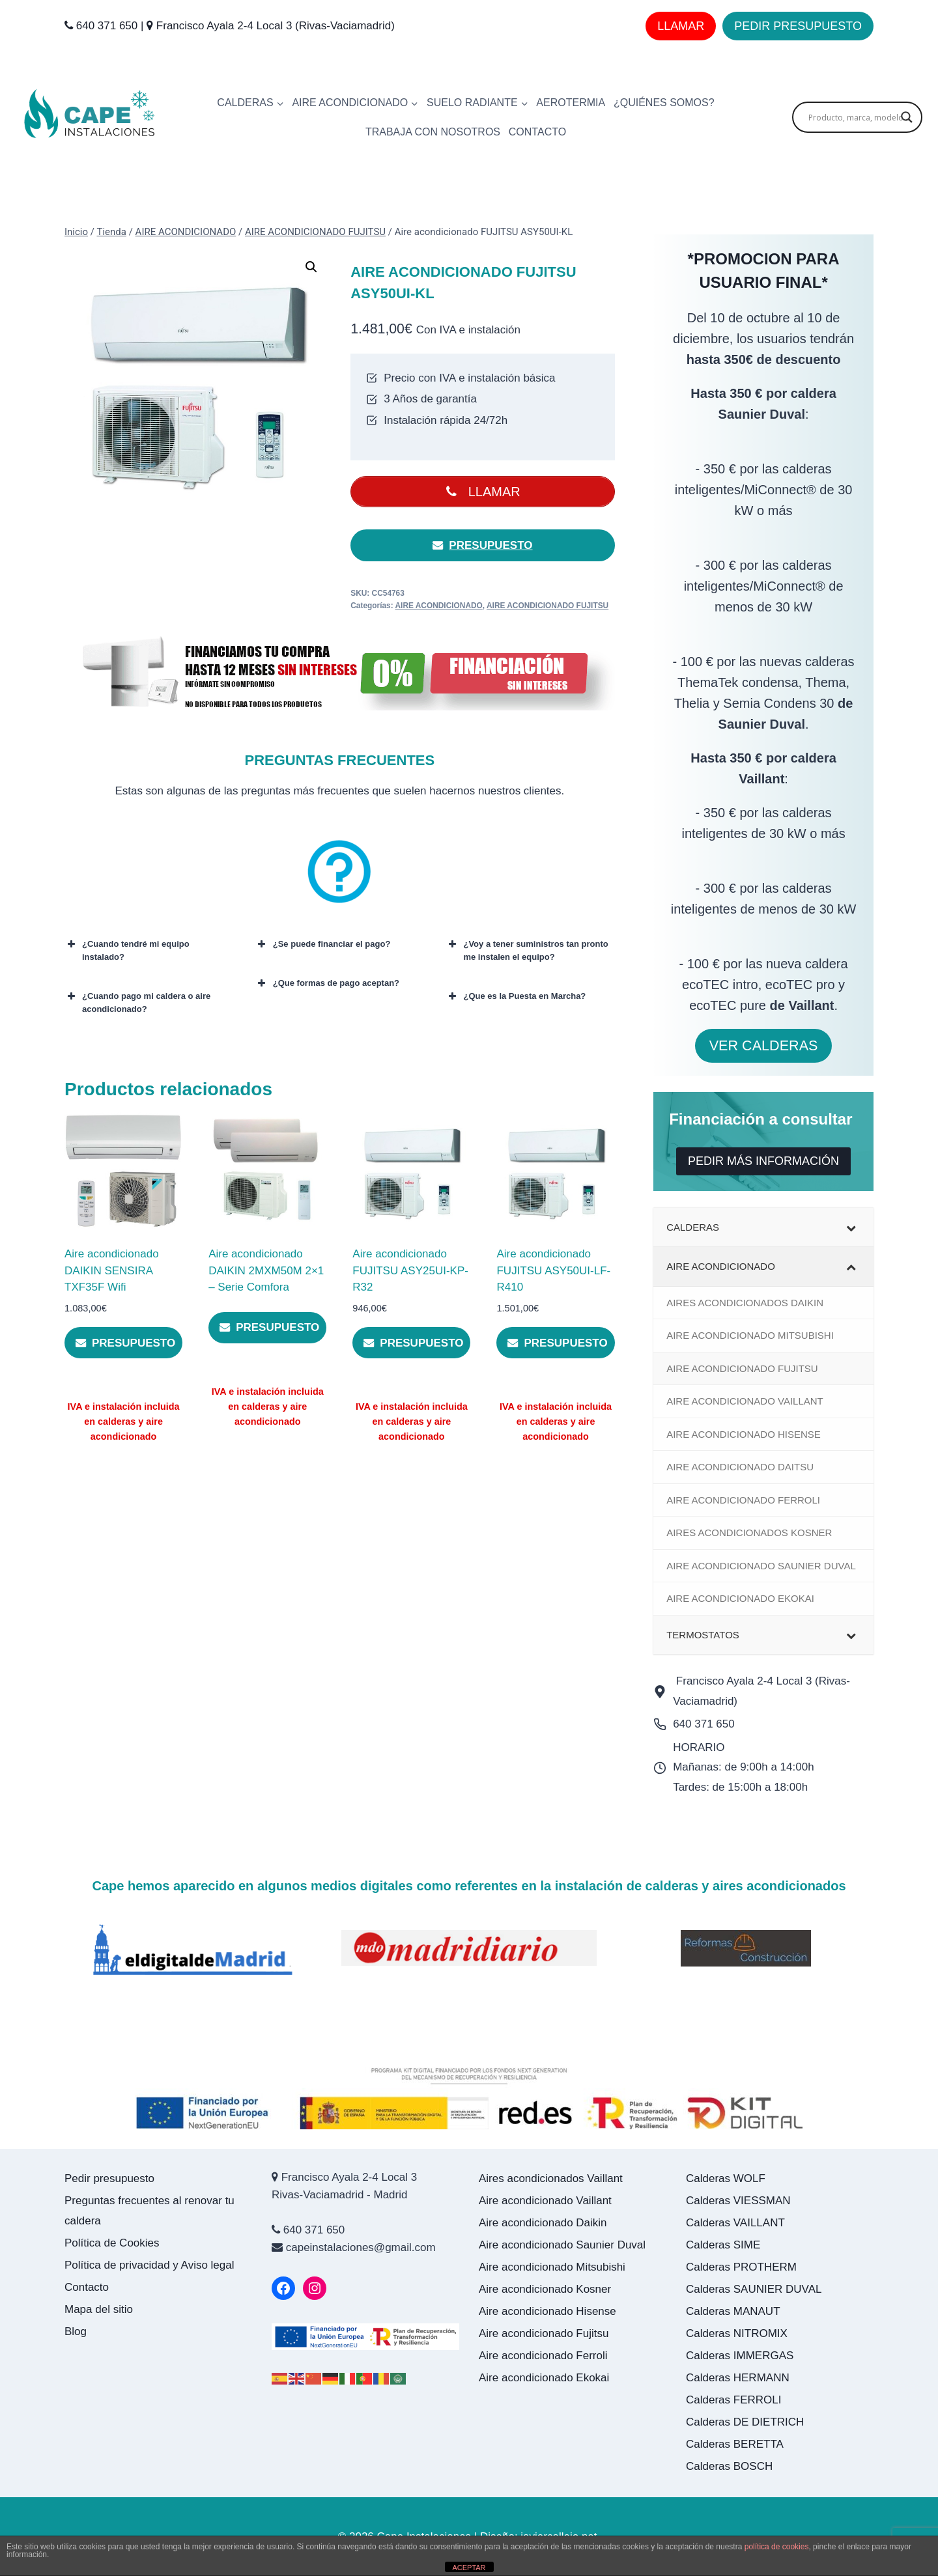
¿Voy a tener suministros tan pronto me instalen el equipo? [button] (527, 951)
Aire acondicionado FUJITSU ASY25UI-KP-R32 (410, 1272)
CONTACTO (537, 131)
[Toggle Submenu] (851, 1227)
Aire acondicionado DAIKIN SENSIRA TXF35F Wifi (111, 1272)
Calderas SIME (723, 2245)
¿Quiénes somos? (664, 102)
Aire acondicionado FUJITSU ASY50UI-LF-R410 (553, 1272)
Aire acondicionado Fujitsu (545, 2333)
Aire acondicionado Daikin (544, 2223)
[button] (311, 267)
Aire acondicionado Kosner (546, 2289)
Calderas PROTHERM (741, 2267)
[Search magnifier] (907, 117)
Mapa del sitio (98, 2309)
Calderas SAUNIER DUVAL (753, 2289)
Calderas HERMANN (737, 2378)
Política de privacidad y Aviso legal (149, 2265)
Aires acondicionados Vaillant (551, 2178)
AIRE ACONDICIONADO (439, 606)
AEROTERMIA (570, 102)
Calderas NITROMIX (737, 2333)
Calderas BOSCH (729, 2466)
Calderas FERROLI (733, 2400)
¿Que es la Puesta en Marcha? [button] (516, 996)
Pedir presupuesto (109, 2178)
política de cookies (777, 2546)
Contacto (86, 2287)
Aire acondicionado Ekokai (544, 2378)
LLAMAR (680, 26)
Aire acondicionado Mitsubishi (554, 2267)
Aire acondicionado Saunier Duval (564, 2245)
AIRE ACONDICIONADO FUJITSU (547, 606)
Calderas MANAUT (733, 2311)
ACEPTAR (468, 2567)
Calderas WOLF (725, 2178)
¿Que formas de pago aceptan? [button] (327, 983)
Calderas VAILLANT (735, 2223)
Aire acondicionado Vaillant (547, 2200)
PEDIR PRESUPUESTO (798, 26)
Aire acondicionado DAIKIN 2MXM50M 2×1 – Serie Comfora (266, 1272)
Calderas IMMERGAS (739, 2355)
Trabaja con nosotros (432, 131)
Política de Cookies (112, 2243)
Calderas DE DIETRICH (745, 2422)
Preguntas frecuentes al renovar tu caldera (149, 2210)
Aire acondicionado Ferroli (544, 2355)
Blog (75, 2331)
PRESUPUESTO (482, 546)
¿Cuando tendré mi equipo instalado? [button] (127, 951)
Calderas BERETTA (735, 2444)
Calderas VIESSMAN (738, 2200)
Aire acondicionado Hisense (549, 2311)
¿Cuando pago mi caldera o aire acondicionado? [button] (137, 1002)
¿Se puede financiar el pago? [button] (323, 945)
